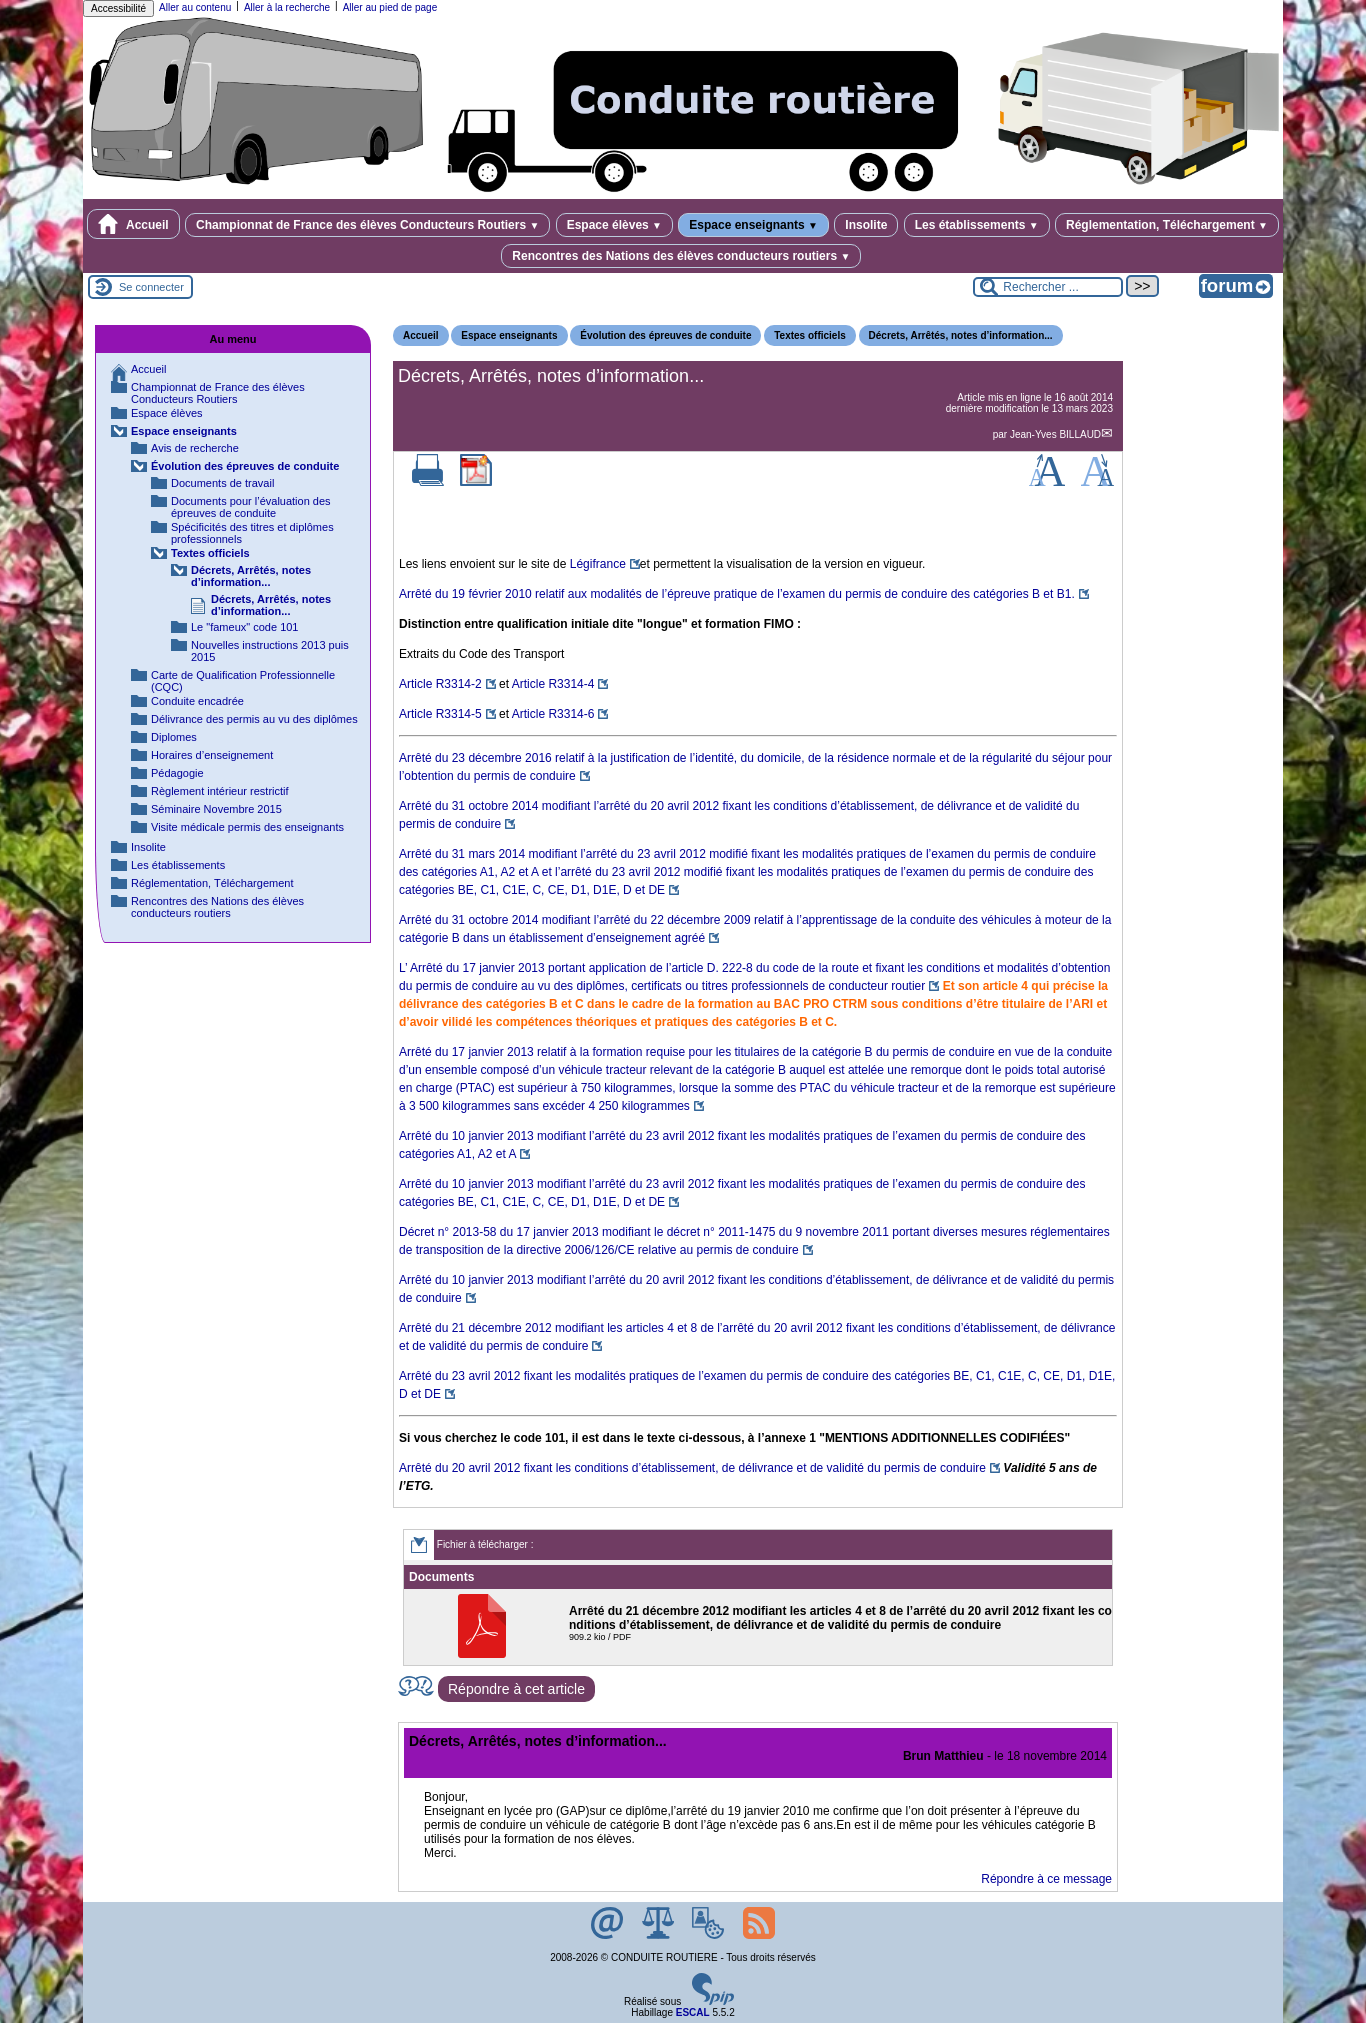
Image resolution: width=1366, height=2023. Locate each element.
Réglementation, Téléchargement (1167, 225)
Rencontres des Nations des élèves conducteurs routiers (681, 256)
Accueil (133, 224)
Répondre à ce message (1046, 1879)
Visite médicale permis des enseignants (247, 827)
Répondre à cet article (516, 1689)
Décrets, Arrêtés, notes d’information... (961, 335)
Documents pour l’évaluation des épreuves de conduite (251, 507)
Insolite (866, 225)
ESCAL (693, 2012)
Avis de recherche (195, 448)
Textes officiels (810, 335)
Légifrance (598, 564)
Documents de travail (222, 483)
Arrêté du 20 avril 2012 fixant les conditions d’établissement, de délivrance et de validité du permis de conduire (692, 1468)
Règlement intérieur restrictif (220, 791)
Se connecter (151, 287)
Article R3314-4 (553, 684)
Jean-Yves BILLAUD (1055, 434)
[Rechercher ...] (1048, 287)
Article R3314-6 (553, 714)
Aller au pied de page (390, 7)
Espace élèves (614, 225)
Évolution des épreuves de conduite (665, 335)
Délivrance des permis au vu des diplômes (254, 719)
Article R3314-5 (440, 714)
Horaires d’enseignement (212, 755)
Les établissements (977, 225)
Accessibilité (118, 8)
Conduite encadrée (197, 701)
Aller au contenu (195, 7)
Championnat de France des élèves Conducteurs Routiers (367, 225)
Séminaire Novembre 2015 (216, 809)
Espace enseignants (753, 225)
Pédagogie (177, 773)
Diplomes (174, 737)
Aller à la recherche (287, 7)
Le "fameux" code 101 (245, 627)
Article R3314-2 (440, 684)
